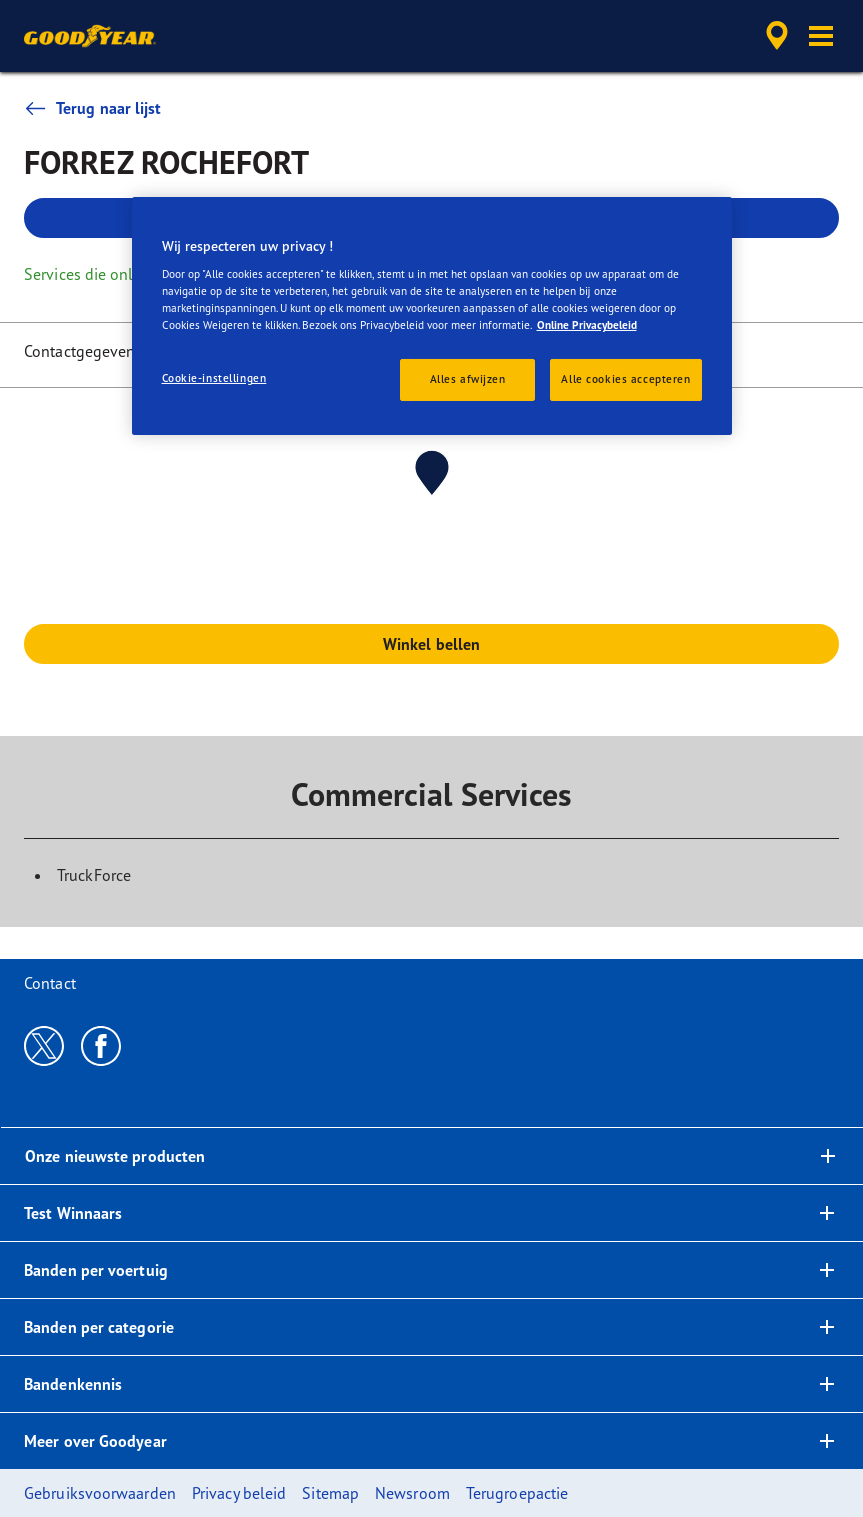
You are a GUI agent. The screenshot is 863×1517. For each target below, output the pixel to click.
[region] (432, 316)
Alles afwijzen (468, 379)
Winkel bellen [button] (431, 644)
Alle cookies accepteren (625, 379)
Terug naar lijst (93, 108)
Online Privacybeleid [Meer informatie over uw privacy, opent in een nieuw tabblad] (587, 325)
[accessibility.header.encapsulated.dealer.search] (774, 36)
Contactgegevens (83, 351)
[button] (821, 36)
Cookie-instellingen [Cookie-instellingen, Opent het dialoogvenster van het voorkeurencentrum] (214, 378)
